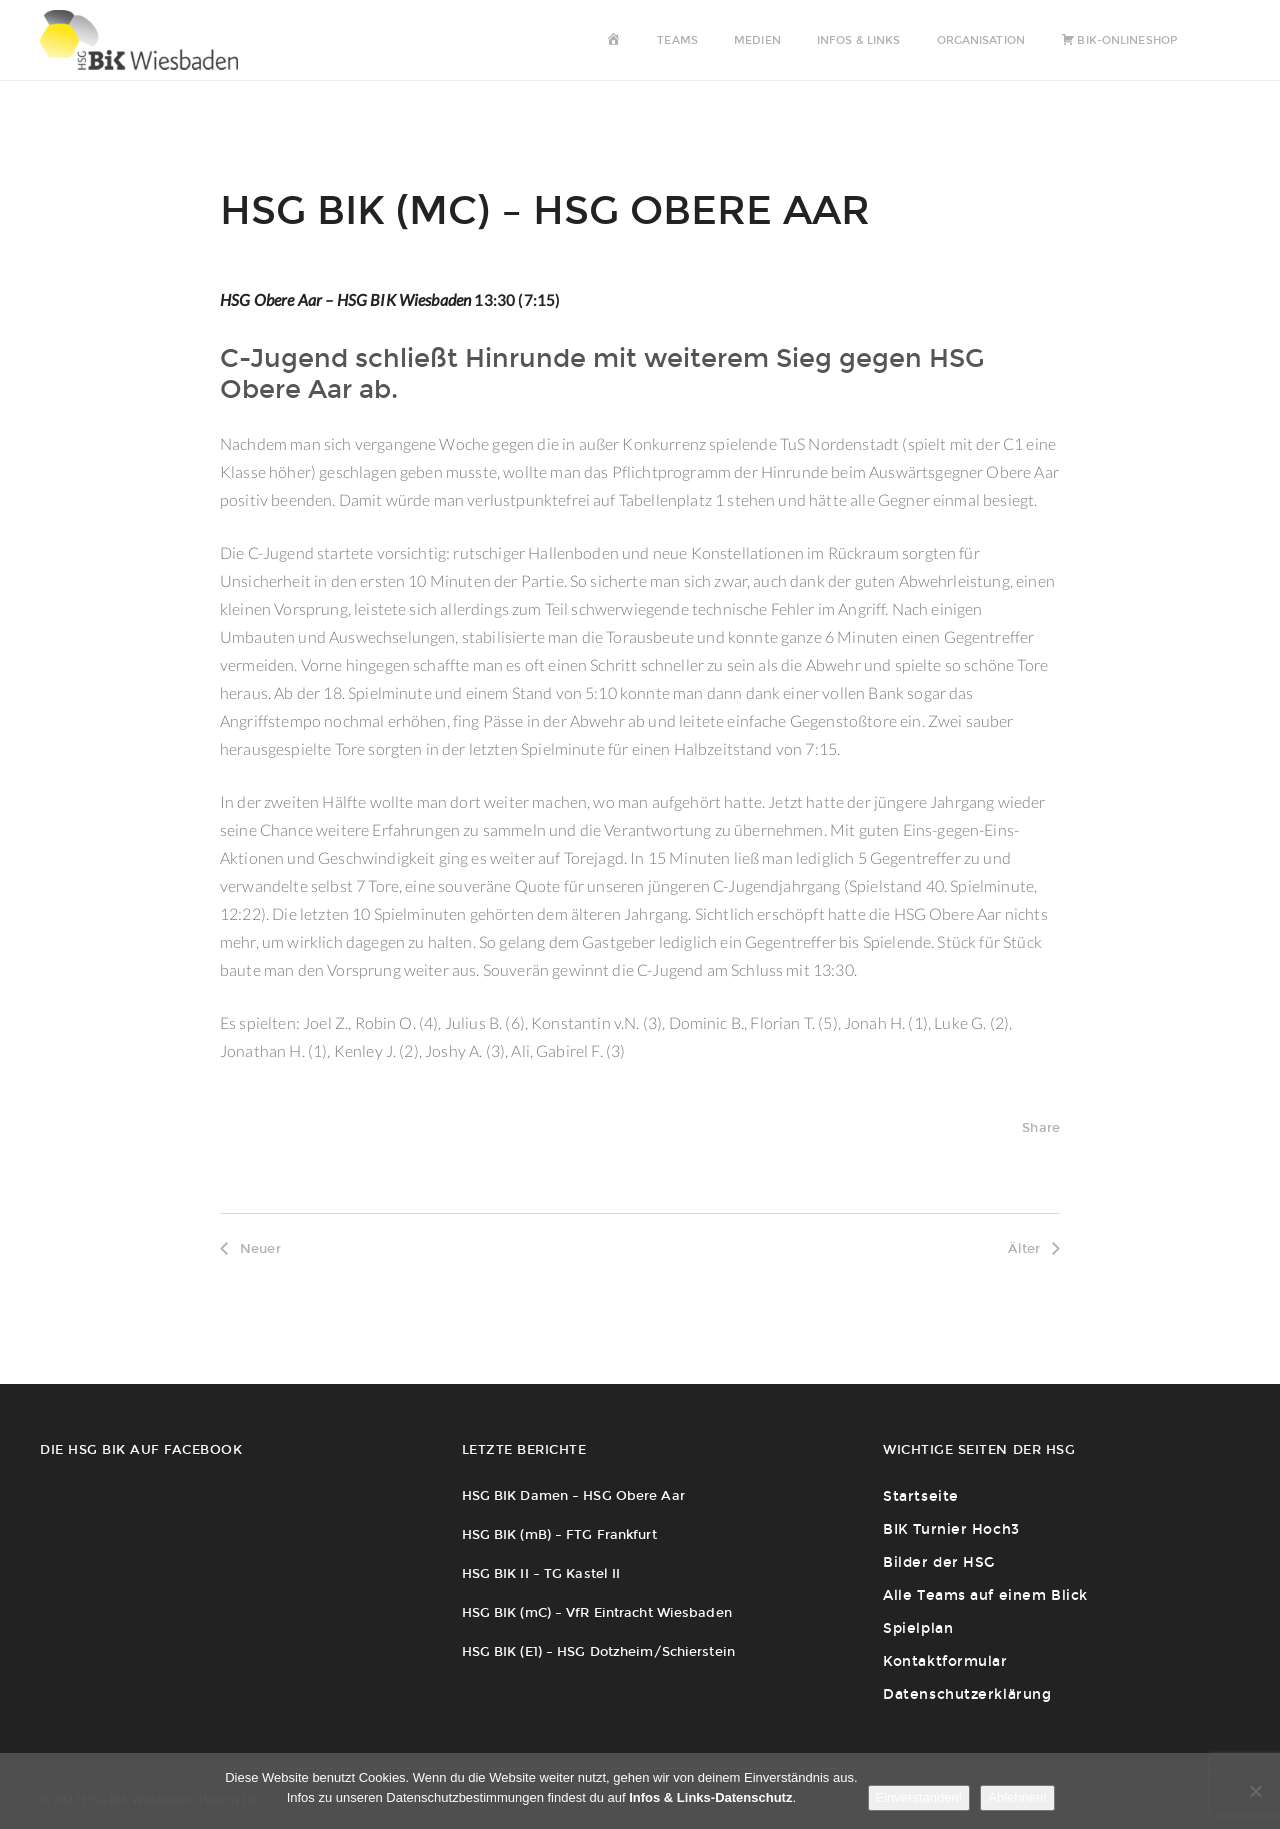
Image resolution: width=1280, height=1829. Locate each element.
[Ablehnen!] (1255, 1791)
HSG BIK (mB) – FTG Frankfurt (559, 1534)
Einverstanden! (919, 1797)
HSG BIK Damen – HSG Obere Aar (573, 1495)
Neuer (250, 1248)
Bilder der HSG (939, 1562)
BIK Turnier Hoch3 (951, 1529)
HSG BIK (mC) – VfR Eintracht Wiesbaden (597, 1612)
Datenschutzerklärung (967, 1694)
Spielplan (918, 1628)
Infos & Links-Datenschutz (710, 1797)
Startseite (921, 1496)
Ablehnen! (1017, 1797)
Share (1041, 1127)
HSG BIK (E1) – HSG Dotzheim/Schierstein (598, 1651)
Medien (757, 40)
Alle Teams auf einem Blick (985, 1595)
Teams (677, 40)
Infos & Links (858, 40)
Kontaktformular (945, 1661)
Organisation (981, 40)
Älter (1034, 1248)
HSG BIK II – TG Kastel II (541, 1573)
